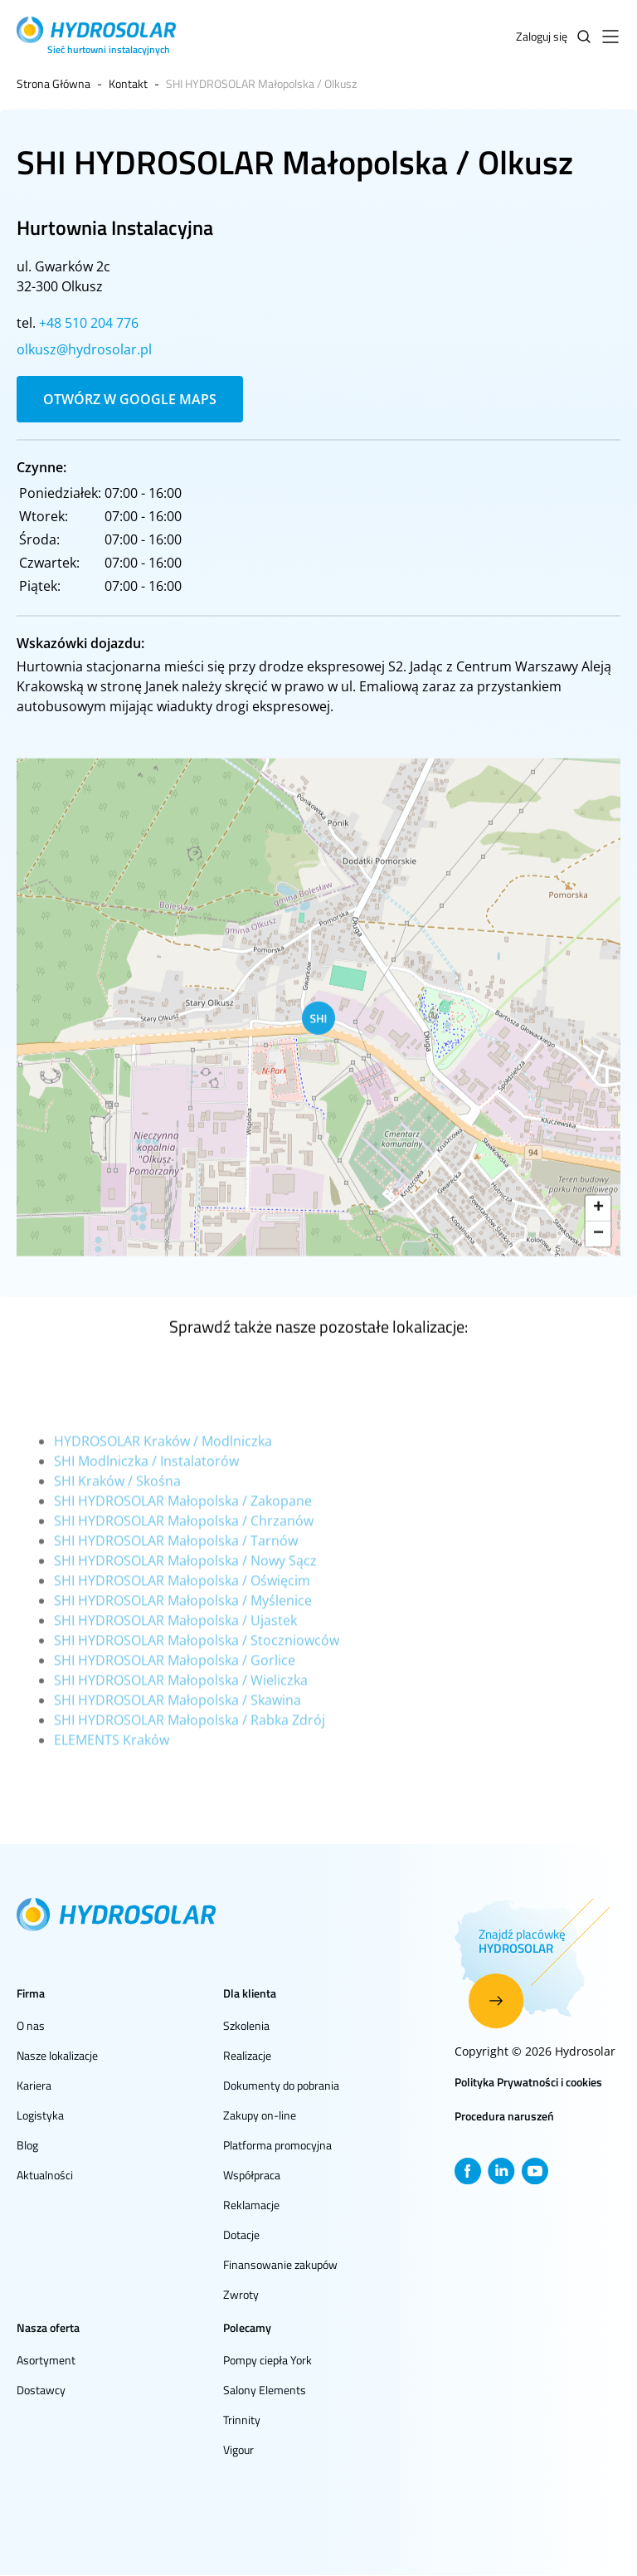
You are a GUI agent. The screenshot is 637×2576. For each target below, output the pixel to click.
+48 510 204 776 (89, 323)
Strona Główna (53, 83)
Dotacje (241, 2234)
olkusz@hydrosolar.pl (84, 349)
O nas (31, 2025)
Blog (27, 2145)
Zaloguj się (541, 36)
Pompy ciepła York (267, 2360)
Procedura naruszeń (504, 2116)
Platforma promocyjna (277, 2145)
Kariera (34, 2085)
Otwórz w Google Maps (129, 399)
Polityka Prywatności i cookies (528, 2082)
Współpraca (251, 2174)
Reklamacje (251, 2204)
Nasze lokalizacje (57, 2055)
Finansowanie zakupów (280, 2264)
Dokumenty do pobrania (281, 2085)
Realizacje (247, 2055)
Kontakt (128, 83)
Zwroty (241, 2294)
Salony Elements (264, 2389)
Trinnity (241, 2419)
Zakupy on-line (259, 2115)
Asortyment (46, 2360)
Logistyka (40, 2115)
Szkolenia (246, 2025)
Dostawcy (41, 2389)
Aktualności (45, 2174)
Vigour (238, 2449)
